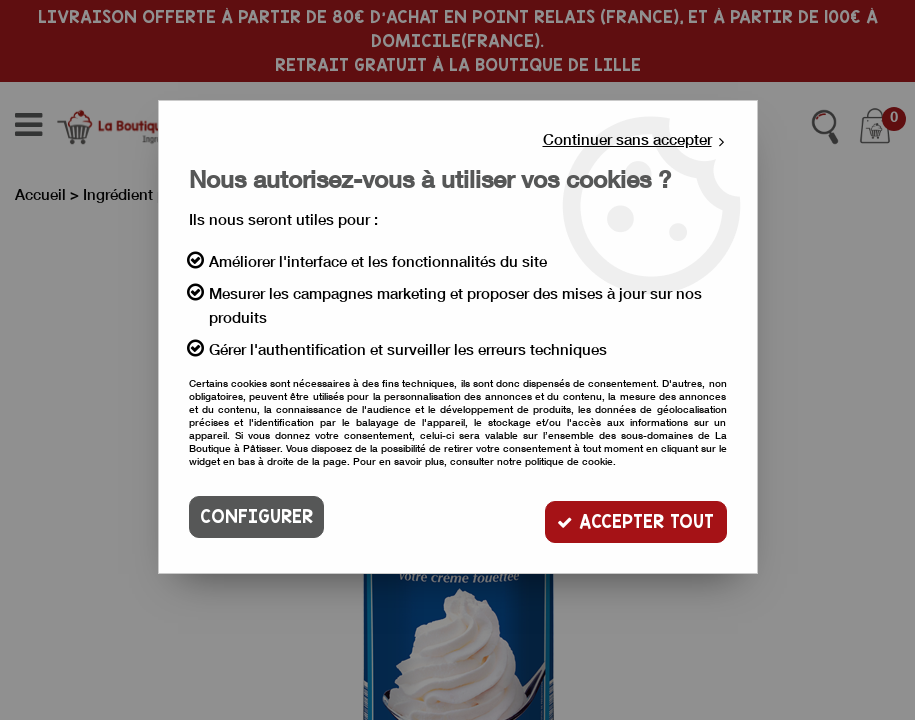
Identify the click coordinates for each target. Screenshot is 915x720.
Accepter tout (632, 516)
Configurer (256, 516)
